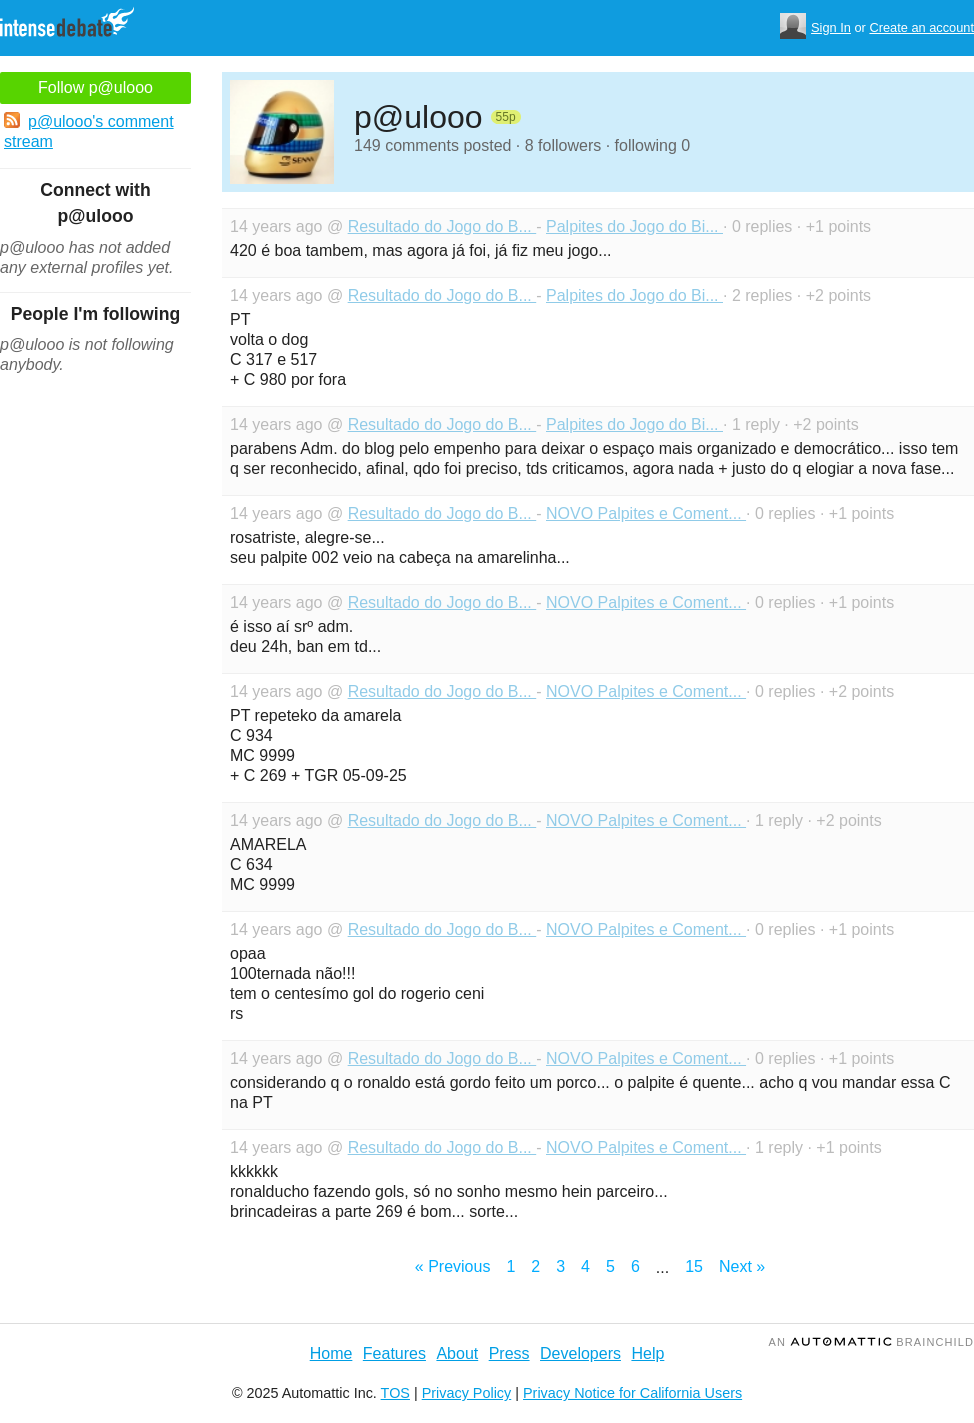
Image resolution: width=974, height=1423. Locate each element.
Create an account (921, 27)
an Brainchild (871, 1342)
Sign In (831, 27)
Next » (742, 1266)
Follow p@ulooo (95, 87)
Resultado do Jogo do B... (442, 226)
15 (694, 1266)
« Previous (453, 1266)
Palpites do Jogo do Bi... (634, 226)
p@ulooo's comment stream (89, 131)
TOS (395, 1393)
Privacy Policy (467, 1393)
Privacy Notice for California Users (632, 1393)
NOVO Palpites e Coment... (646, 513)
